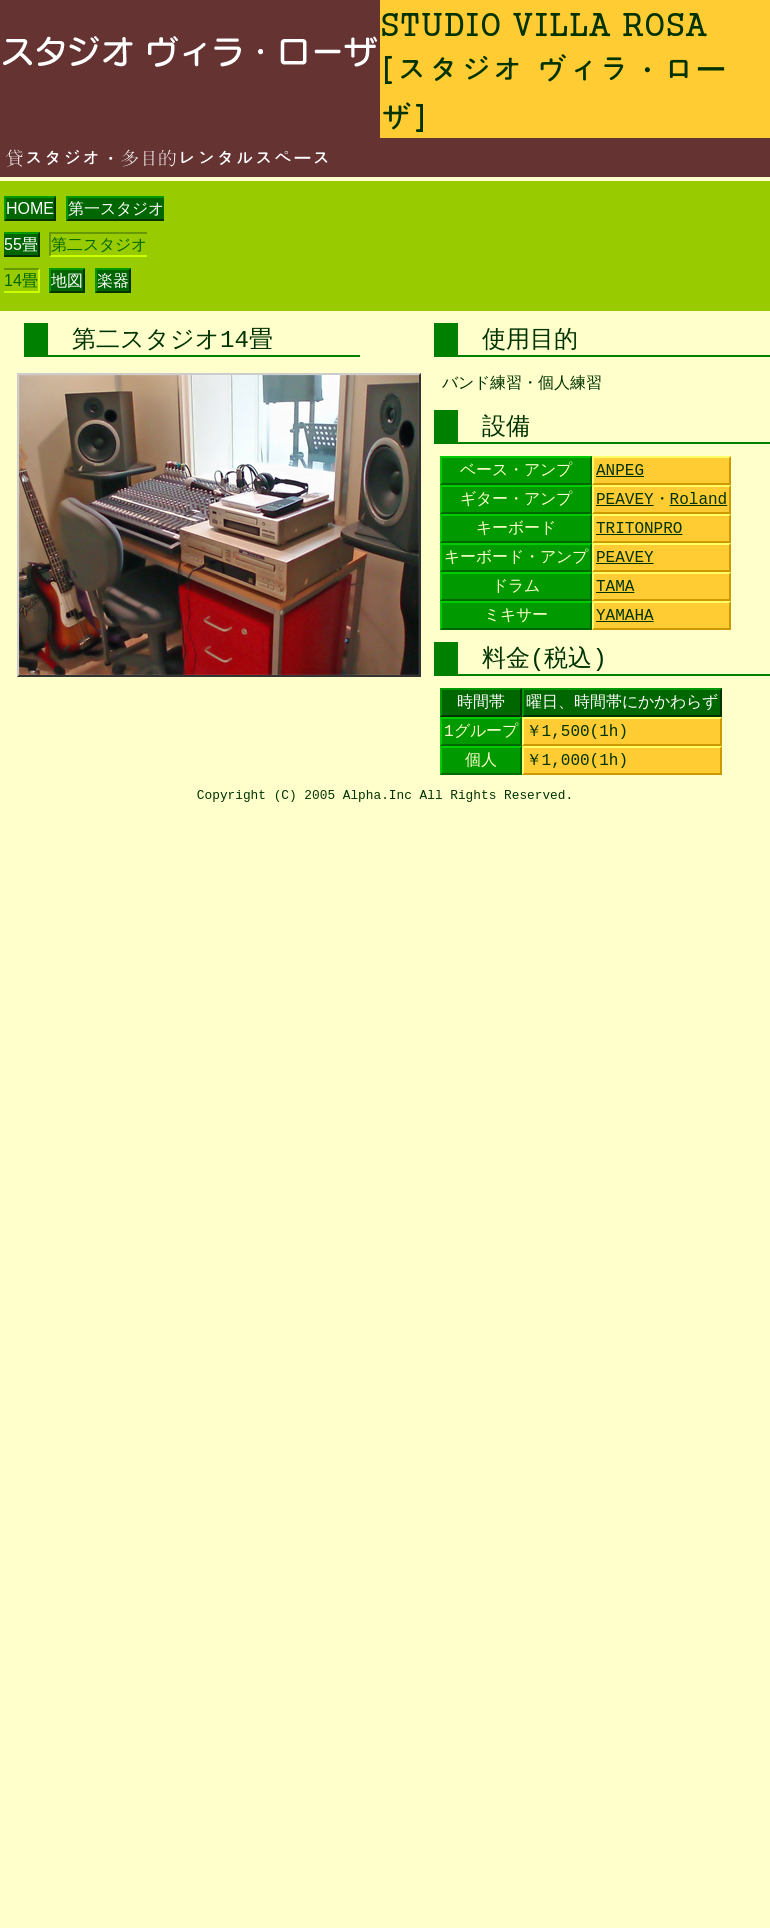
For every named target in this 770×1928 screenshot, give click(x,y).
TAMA (615, 587)
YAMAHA (625, 616)
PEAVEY (625, 500)
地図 (67, 280)
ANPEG (620, 471)
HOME (30, 208)
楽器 (113, 280)
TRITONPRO (639, 529)
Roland (699, 500)
